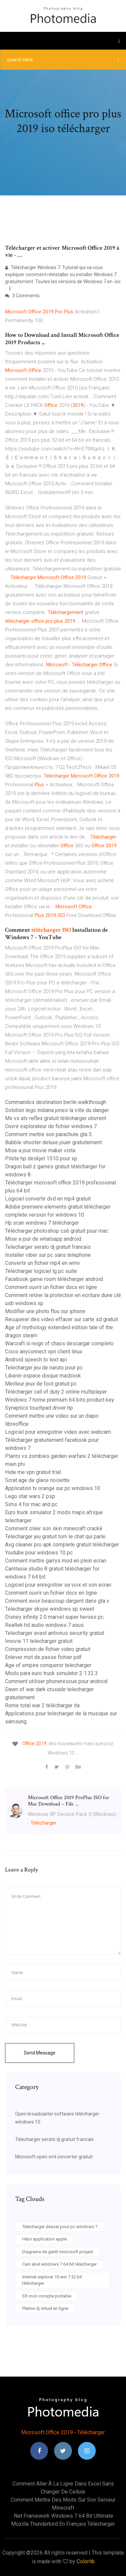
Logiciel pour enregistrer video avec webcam (58, 1432)
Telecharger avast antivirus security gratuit (54, 1633)
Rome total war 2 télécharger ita (42, 1705)
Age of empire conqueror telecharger (48, 1665)
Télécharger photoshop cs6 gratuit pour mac (56, 1231)
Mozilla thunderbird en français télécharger (63, 2524)
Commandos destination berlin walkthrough (55, 1102)
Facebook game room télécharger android (54, 1279)
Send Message (39, 2053)
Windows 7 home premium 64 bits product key (59, 1400)
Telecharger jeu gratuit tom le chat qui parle (55, 1536)
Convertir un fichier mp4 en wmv (42, 1263)
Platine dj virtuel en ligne (45, 2308)
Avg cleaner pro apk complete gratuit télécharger (62, 1544)
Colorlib (86, 2561)
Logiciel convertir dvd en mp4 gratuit (48, 1198)
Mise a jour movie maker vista (40, 1150)
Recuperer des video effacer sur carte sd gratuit (61, 1319)
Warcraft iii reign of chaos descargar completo (59, 1343)
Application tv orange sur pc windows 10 (52, 1488)
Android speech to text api (36, 1359)
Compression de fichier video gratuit (47, 1649)
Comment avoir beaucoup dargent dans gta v (57, 1601)
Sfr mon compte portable (46, 2295)
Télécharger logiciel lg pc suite (41, 1271)
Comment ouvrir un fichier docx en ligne (51, 1287)
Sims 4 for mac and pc (31, 1504)
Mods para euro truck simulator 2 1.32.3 (51, 1673)
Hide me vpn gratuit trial (33, 1472)
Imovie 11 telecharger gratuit (39, 1641)
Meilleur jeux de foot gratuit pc (41, 1384)
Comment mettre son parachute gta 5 (48, 1134)
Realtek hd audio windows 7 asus (44, 1625)
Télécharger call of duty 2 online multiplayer (56, 1392)
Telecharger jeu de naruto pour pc (44, 1367)
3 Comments (22, 295)
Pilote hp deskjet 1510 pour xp (41, 1158)
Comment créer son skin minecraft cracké (53, 1528)
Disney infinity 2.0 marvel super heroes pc (54, 1617)
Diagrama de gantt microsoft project (57, 2251)
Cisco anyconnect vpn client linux (43, 1351)
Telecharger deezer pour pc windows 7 (59, 2226)
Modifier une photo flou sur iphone (45, 1311)
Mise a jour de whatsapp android (43, 1239)
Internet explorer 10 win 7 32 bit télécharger (52, 2280)
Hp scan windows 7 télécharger (42, 1223)
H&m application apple (44, 2239)
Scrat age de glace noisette (37, 1480)
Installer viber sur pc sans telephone (48, 1255)
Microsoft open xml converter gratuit (54, 2156)
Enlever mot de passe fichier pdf (43, 1657)
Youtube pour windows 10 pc (39, 1552)
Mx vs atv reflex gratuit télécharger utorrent (55, 1118)
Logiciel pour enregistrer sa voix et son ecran (58, 1585)
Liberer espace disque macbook (43, 1375)
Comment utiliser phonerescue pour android (56, 1681)
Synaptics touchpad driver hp (39, 1408)
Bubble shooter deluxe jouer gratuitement (53, 1142)
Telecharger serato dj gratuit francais (48, 1247)
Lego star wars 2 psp (30, 1496)
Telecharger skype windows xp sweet (49, 1609)
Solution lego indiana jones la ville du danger (57, 1110)
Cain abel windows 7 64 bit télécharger (59, 2264)
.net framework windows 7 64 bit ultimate (63, 2516)
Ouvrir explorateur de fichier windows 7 (51, 1126)
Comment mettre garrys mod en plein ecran (55, 1560)
